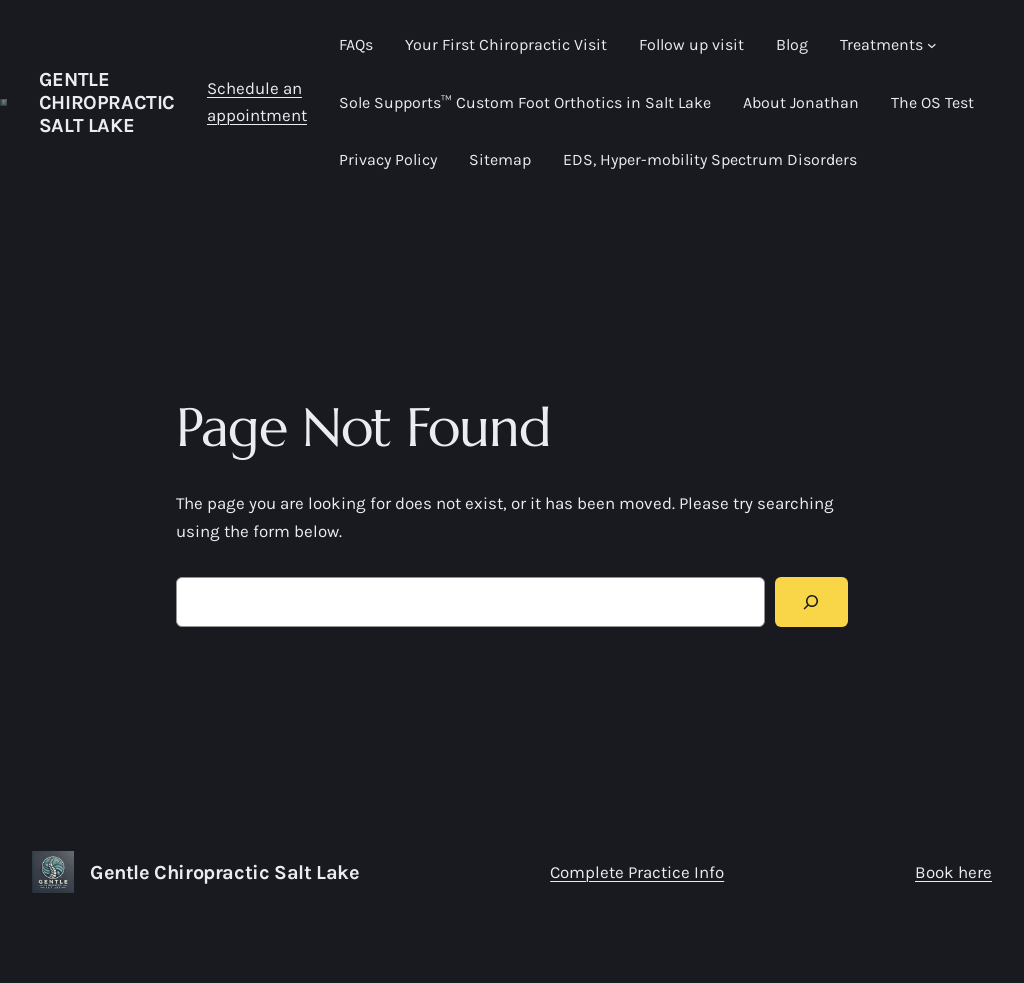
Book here (953, 872)
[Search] (811, 602)
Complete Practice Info (637, 872)
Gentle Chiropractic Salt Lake (107, 102)
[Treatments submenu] (932, 45)
